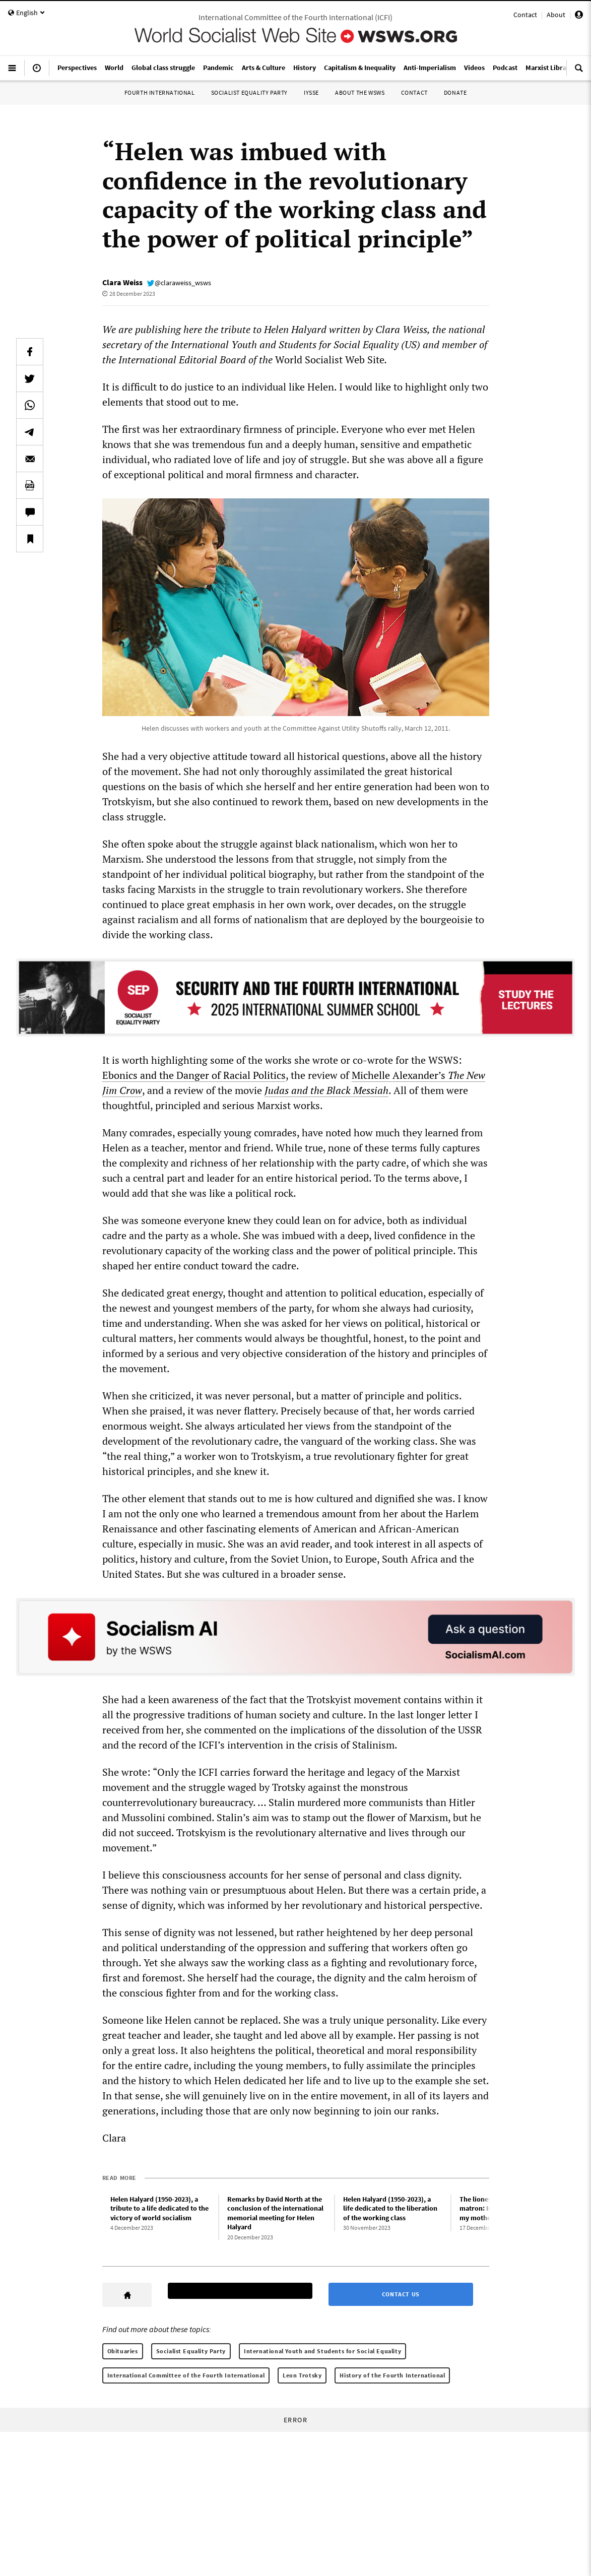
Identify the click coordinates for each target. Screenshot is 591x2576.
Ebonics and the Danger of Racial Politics (194, 1075)
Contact (525, 14)
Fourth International (159, 92)
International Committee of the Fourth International (186, 2375)
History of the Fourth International (392, 2375)
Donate (455, 92)
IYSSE (311, 92)
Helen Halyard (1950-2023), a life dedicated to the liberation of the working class (390, 2208)
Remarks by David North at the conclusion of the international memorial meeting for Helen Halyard (275, 2213)
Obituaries (122, 2351)
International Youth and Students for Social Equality (322, 2351)
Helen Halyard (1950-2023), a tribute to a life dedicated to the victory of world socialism (159, 2208)
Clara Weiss (122, 282)
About (556, 14)
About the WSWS (359, 92)
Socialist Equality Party (249, 92)
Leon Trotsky (302, 2375)
